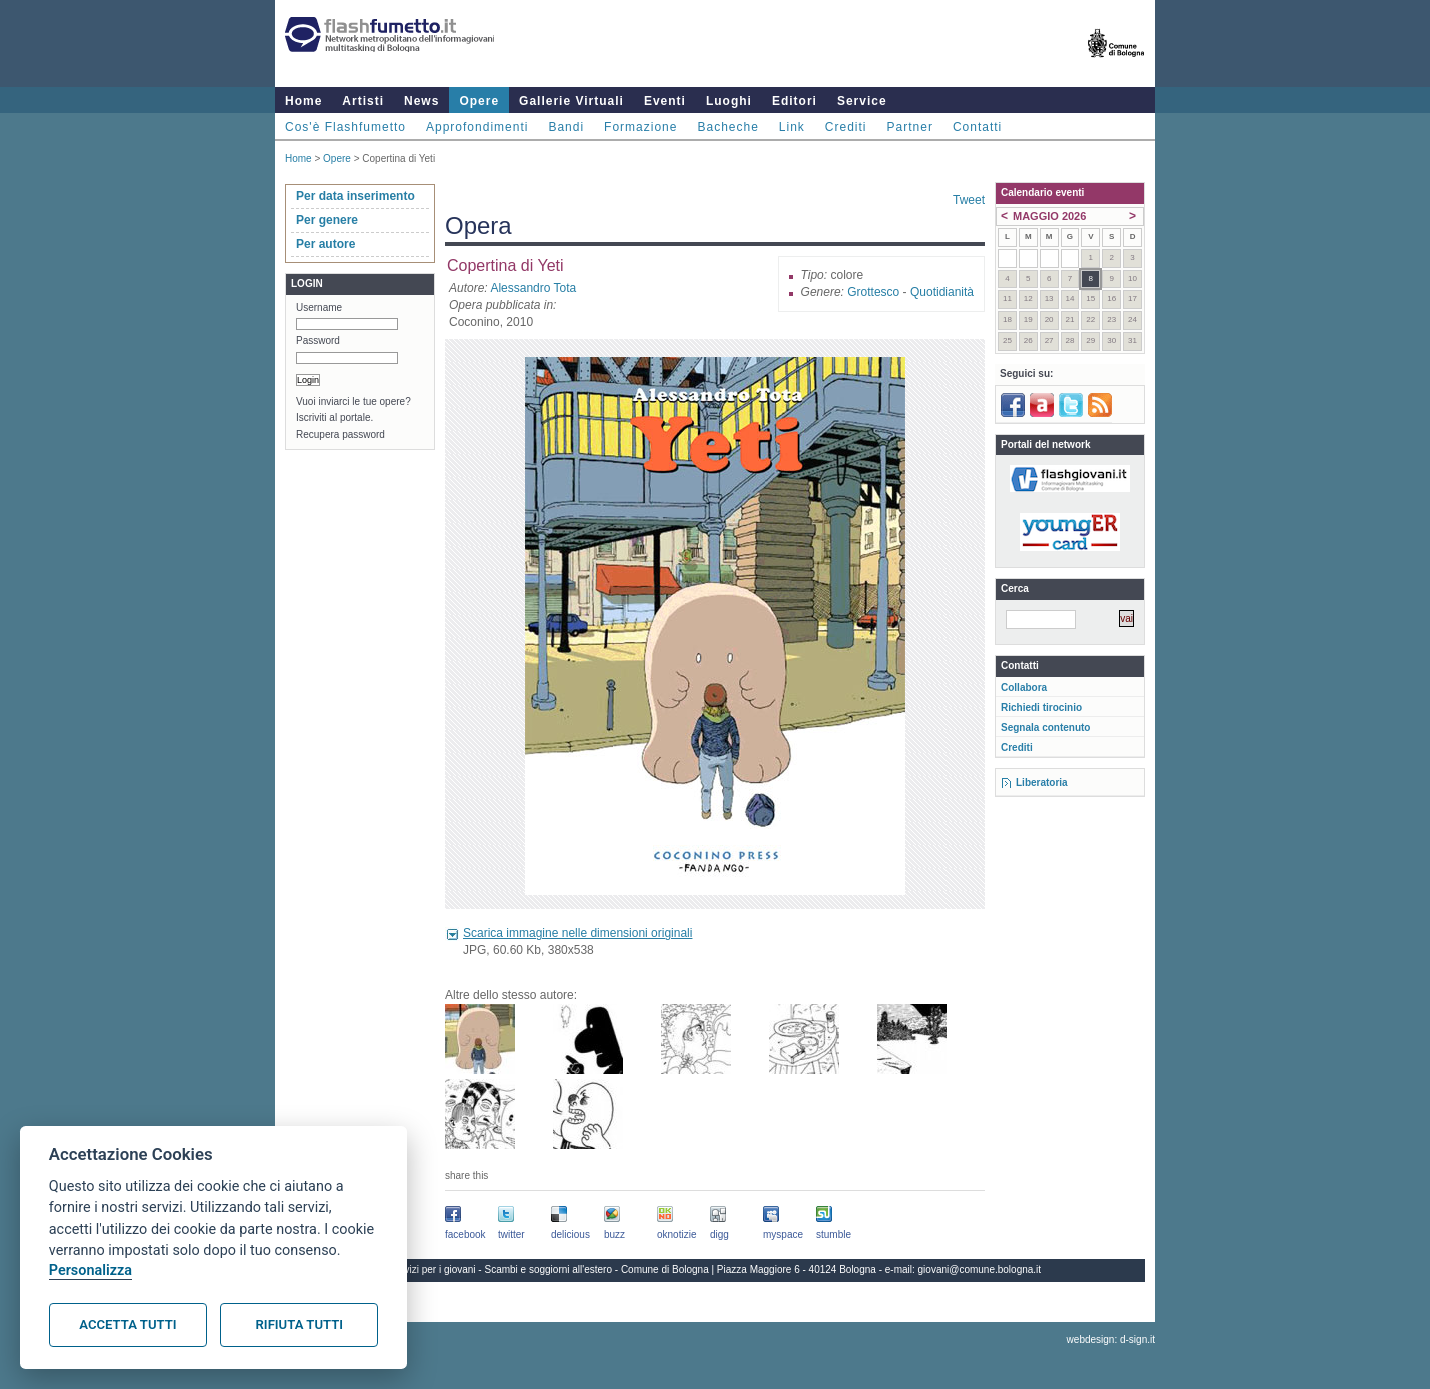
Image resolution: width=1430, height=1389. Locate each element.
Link (792, 127)
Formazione (640, 127)
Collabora (1024, 687)
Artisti (363, 101)
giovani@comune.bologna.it (980, 1269)
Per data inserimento (355, 196)
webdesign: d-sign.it (1111, 1339)
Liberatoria (1042, 782)
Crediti (846, 127)
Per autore (325, 244)
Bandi (566, 127)
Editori (794, 101)
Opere (479, 101)
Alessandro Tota (533, 288)
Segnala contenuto (1045, 727)
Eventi (665, 101)
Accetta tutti (127, 1324)
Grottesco (873, 292)
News (421, 101)
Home (303, 101)
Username (319, 307)
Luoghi (729, 101)
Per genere (327, 220)
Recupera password (340, 434)
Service (862, 101)
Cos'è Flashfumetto (345, 127)
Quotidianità (942, 292)
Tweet (969, 200)
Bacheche (727, 127)
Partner (910, 127)
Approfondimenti (477, 127)
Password (318, 340)
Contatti (977, 127)
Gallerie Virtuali (571, 101)
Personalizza (90, 1270)
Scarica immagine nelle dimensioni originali (577, 933)
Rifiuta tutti (299, 1324)
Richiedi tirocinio (1041, 707)
